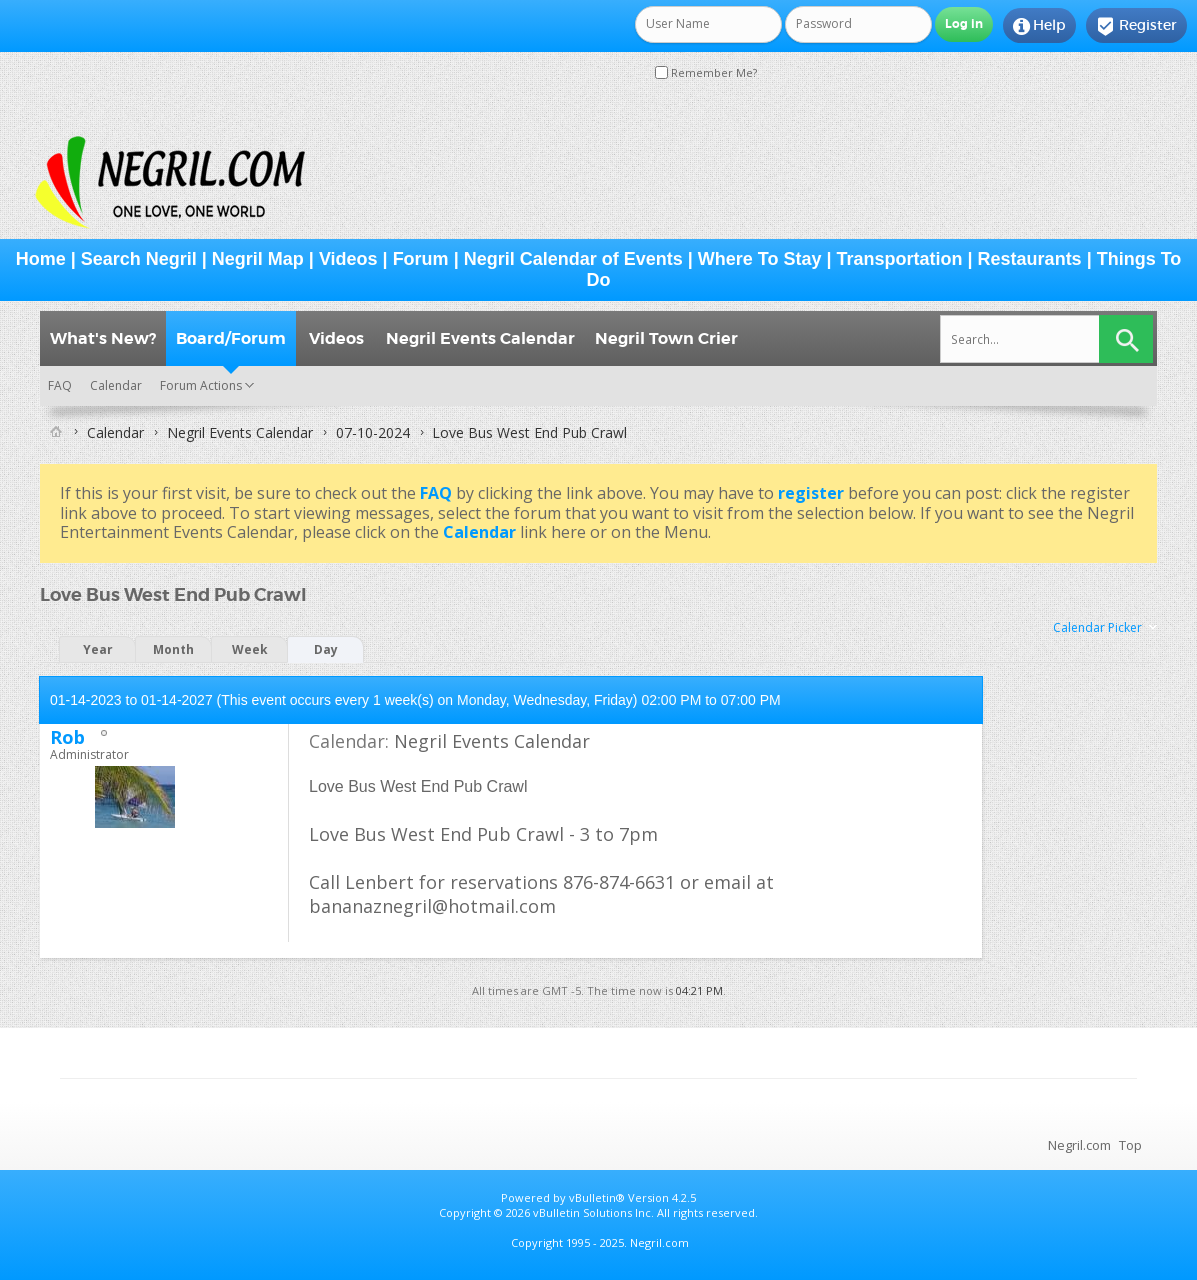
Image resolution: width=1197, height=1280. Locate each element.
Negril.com (1079, 1145)
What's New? (103, 338)
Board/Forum (231, 338)
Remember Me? (706, 72)
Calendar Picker (1097, 627)
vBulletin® (597, 1197)
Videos (348, 259)
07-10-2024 (373, 432)
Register (1136, 26)
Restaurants (1030, 259)
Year (98, 649)
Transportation (900, 259)
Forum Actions (201, 385)
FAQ (60, 385)
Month (173, 649)
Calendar (116, 385)
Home (41, 259)
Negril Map (258, 259)
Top (1130, 1145)
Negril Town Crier (666, 338)
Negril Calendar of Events (573, 259)
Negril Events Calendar (480, 338)
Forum (421, 259)
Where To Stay (760, 259)
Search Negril (139, 259)
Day (326, 649)
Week (250, 649)
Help (1039, 26)
